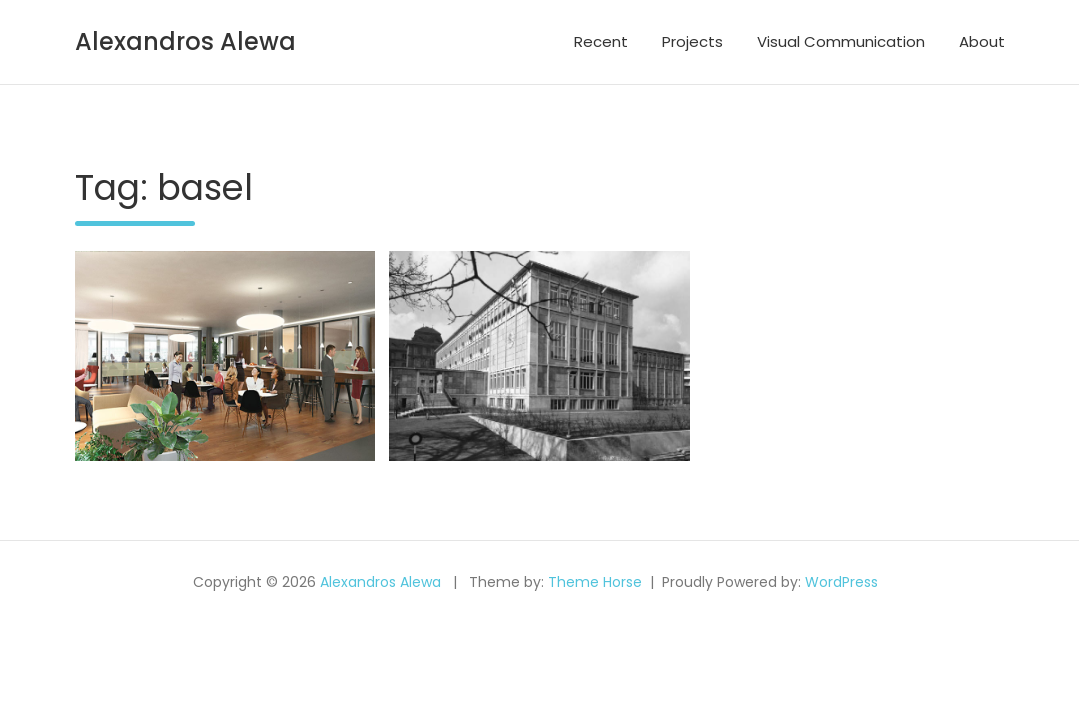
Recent (601, 41)
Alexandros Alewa (185, 41)
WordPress (841, 582)
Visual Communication (841, 41)
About (982, 41)
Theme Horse (595, 582)
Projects (692, 41)
